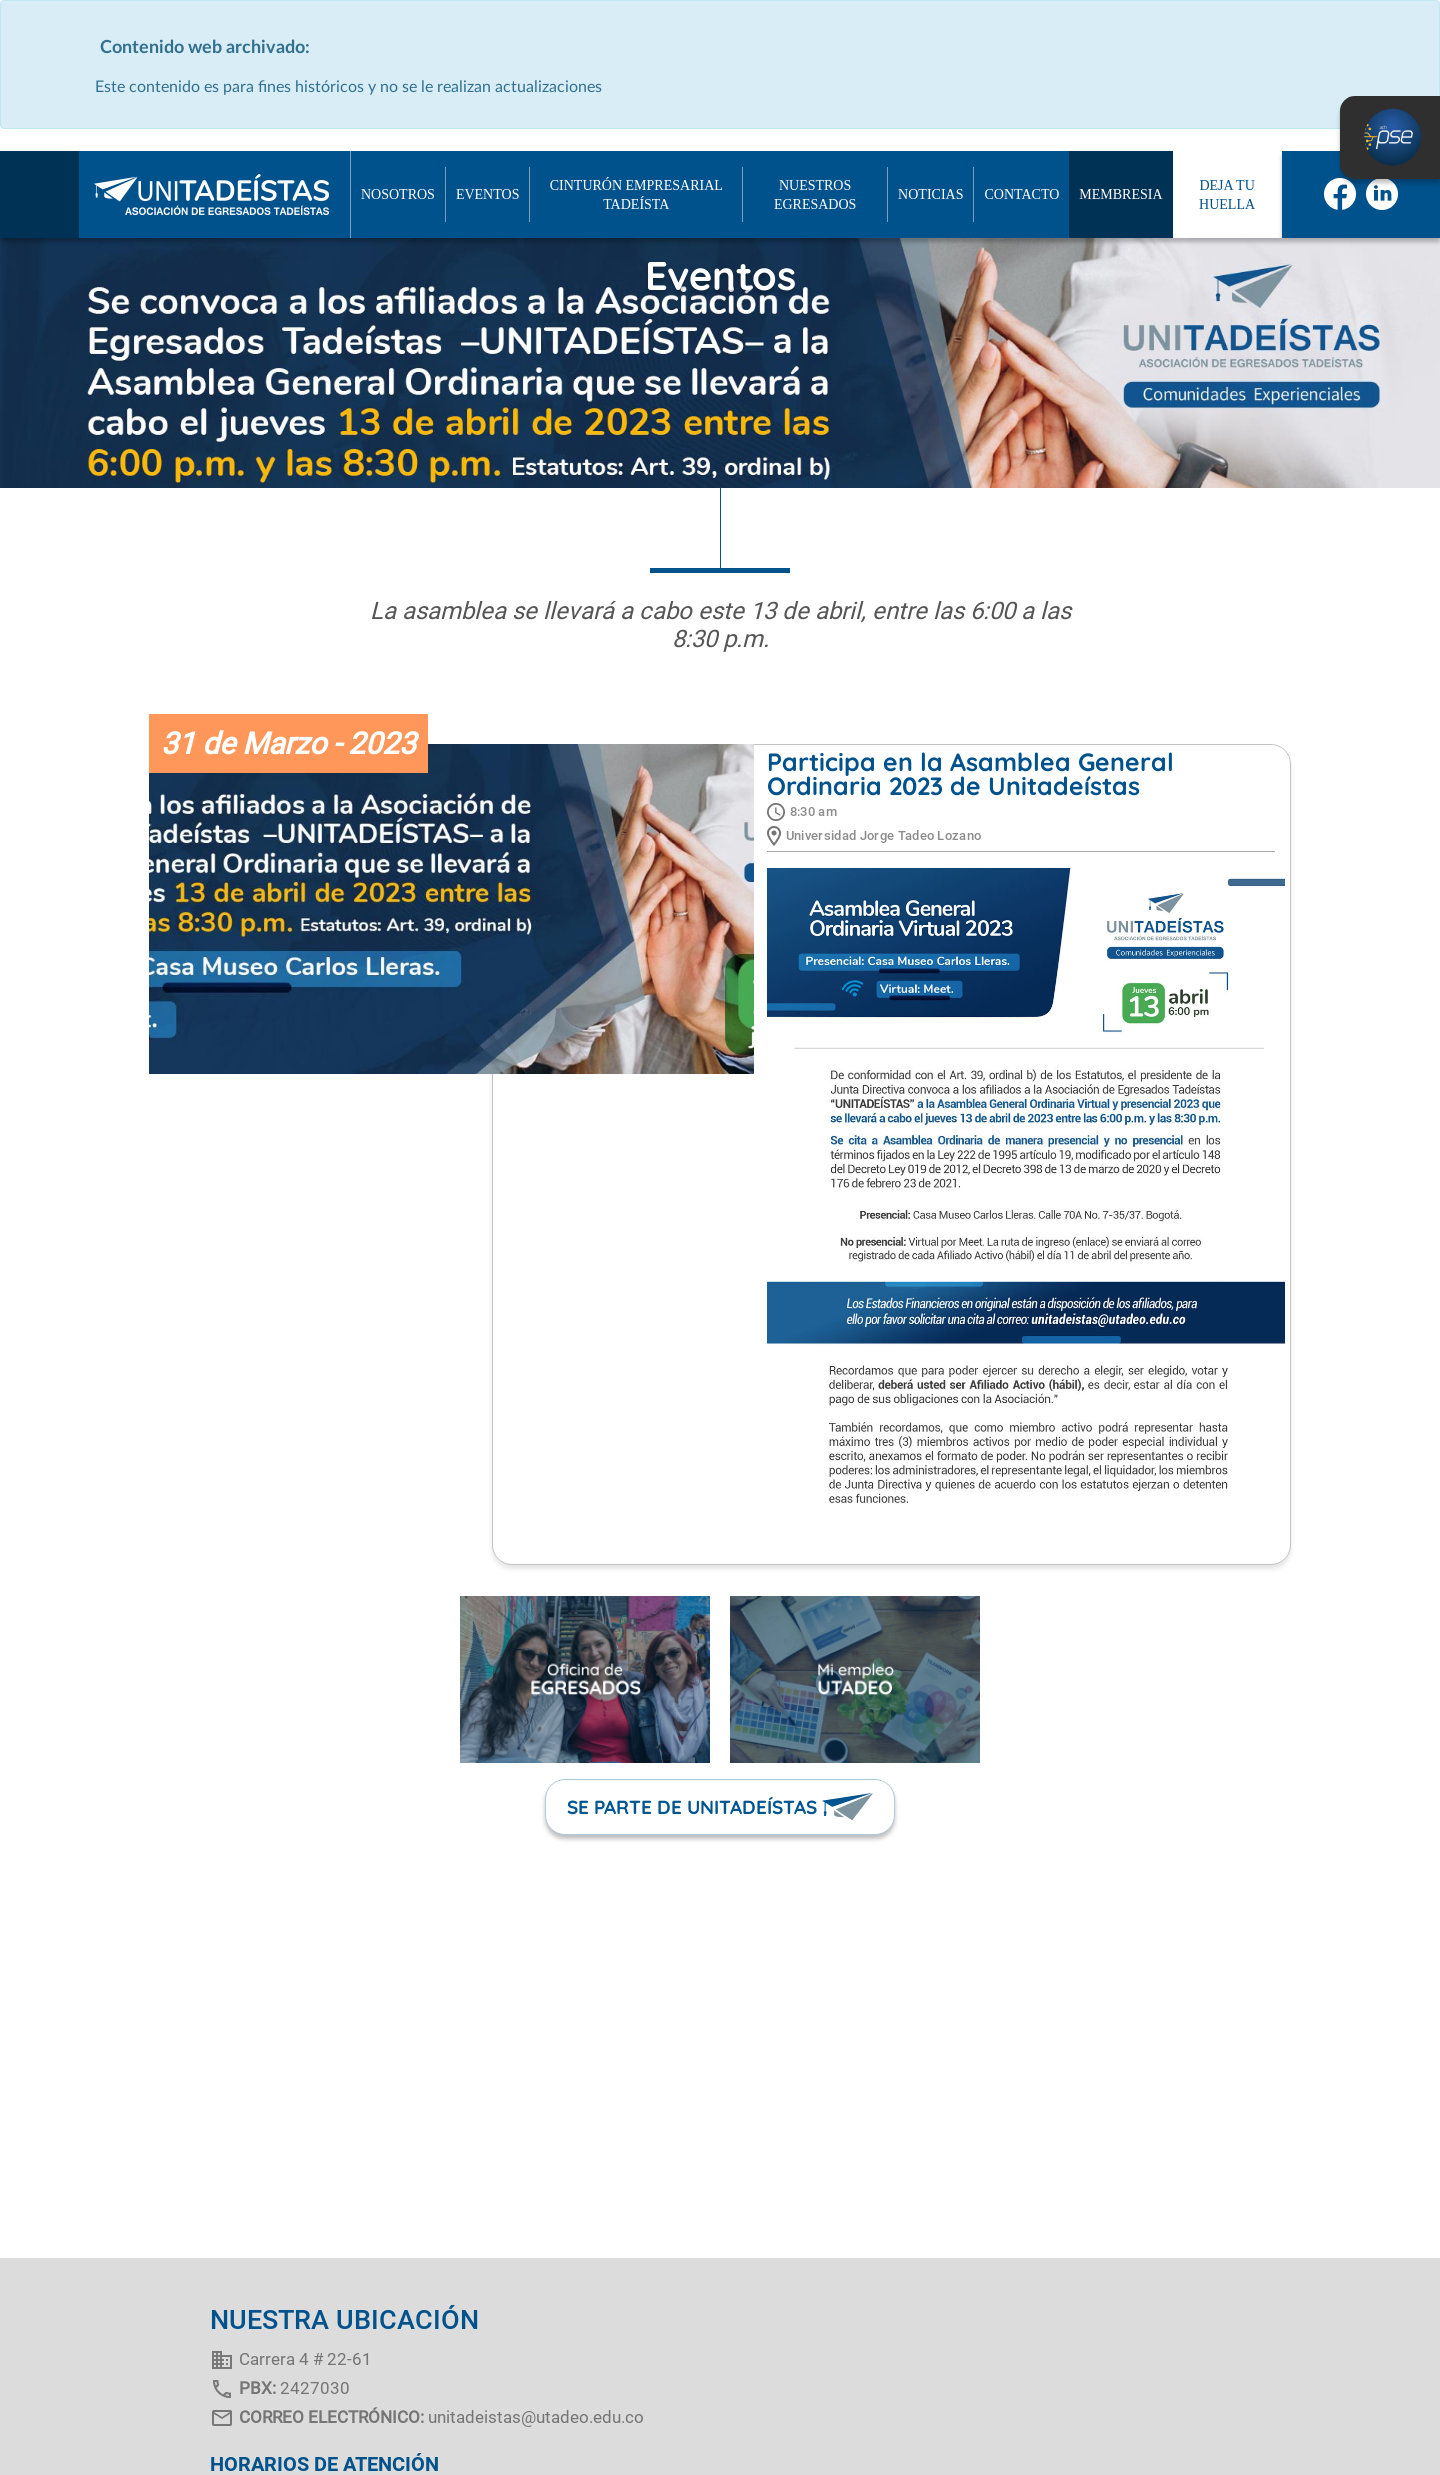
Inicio (40, 195)
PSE (1390, 137)
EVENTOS (488, 194)
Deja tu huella (1227, 195)
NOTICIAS (930, 194)
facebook (1340, 194)
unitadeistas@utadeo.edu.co (536, 2417)
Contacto (1021, 194)
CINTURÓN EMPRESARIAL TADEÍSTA (636, 195)
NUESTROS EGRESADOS (815, 195)
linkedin (1382, 194)
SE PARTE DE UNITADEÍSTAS (692, 1807)
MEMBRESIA (1120, 194)
